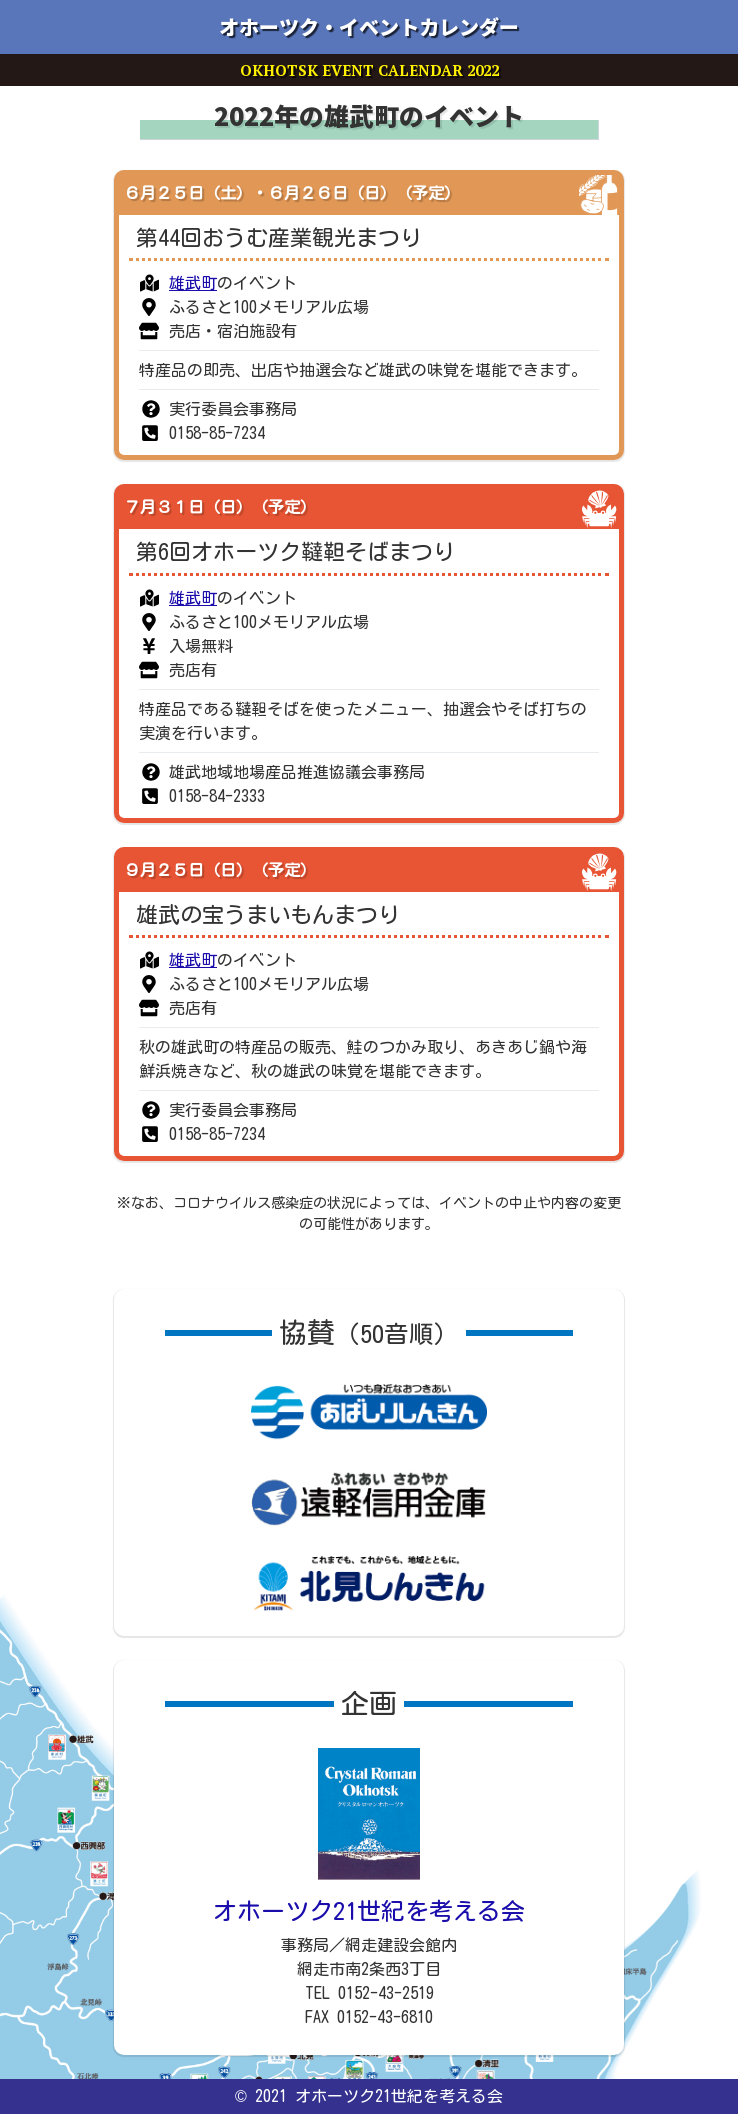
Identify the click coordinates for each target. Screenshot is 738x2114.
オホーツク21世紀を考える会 (369, 1911)
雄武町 (193, 283)
